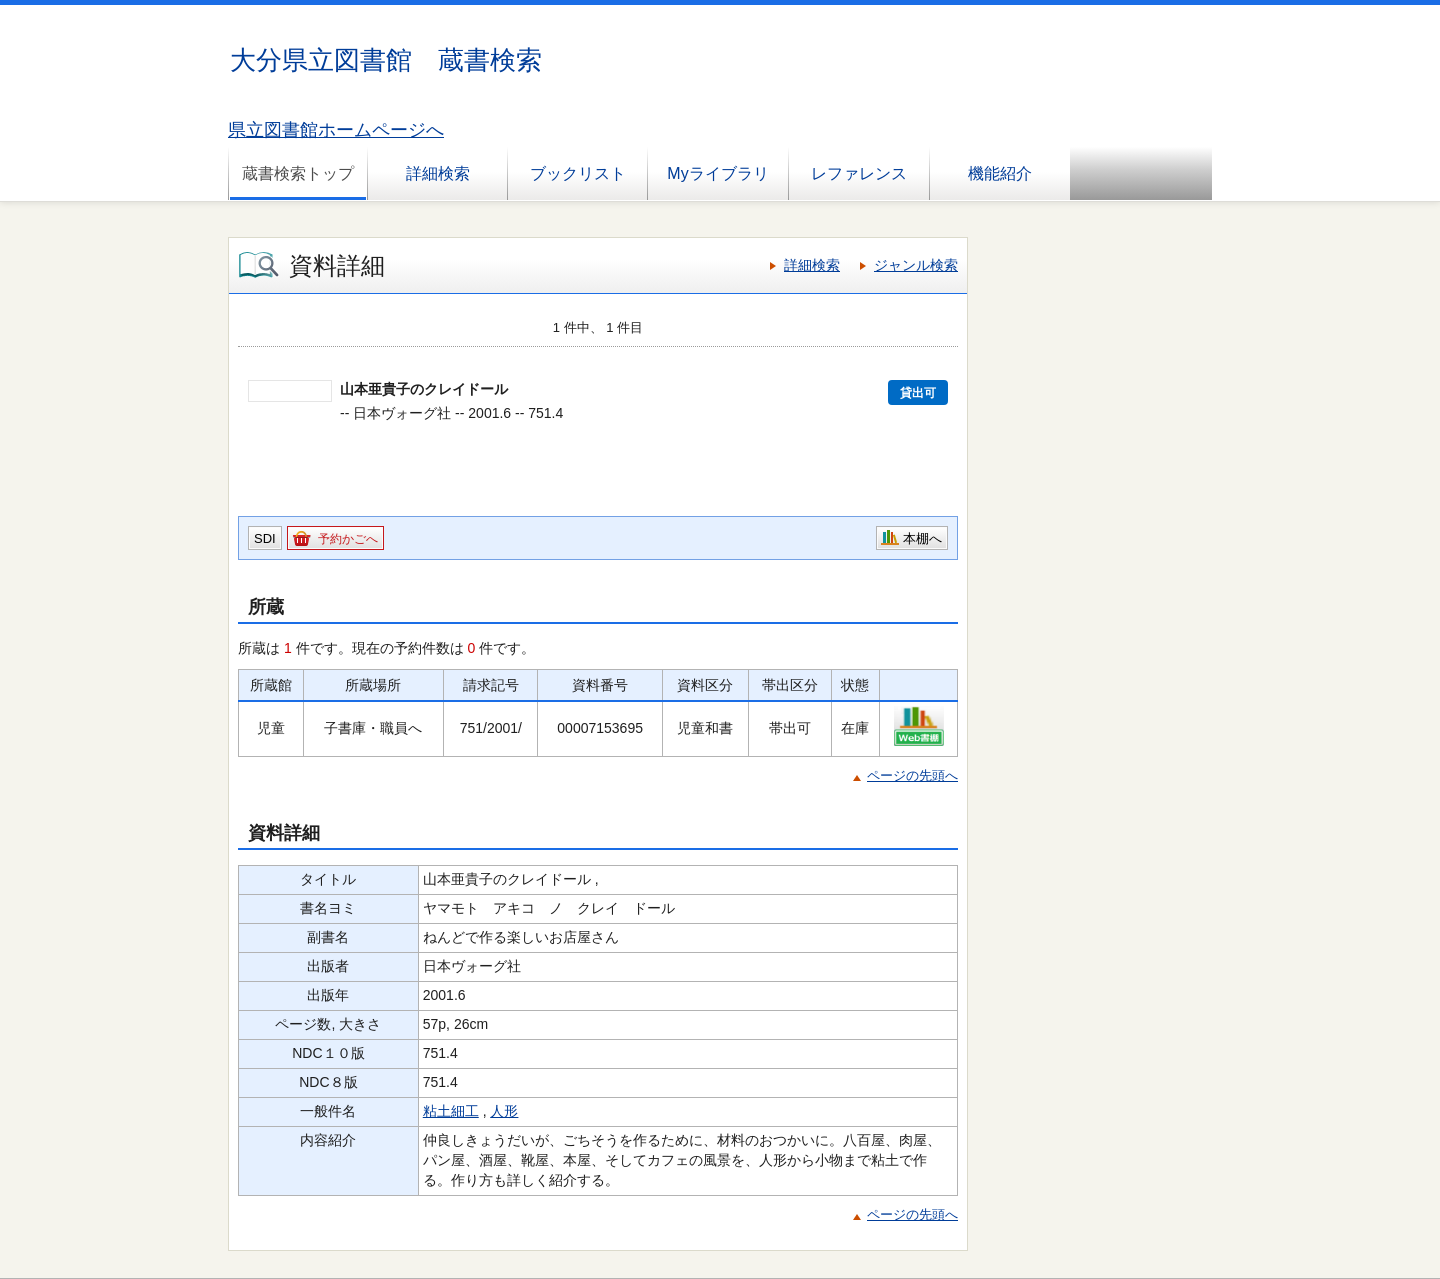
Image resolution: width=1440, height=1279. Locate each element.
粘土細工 (451, 1111)
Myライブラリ (717, 173)
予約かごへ (348, 539)
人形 (504, 1111)
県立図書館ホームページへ (336, 130)
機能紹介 (1000, 173)
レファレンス (859, 173)
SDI (265, 538)
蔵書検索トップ (298, 173)
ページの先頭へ (912, 775)
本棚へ (922, 538)
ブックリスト (578, 173)
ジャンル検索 (916, 265)
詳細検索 (438, 173)
